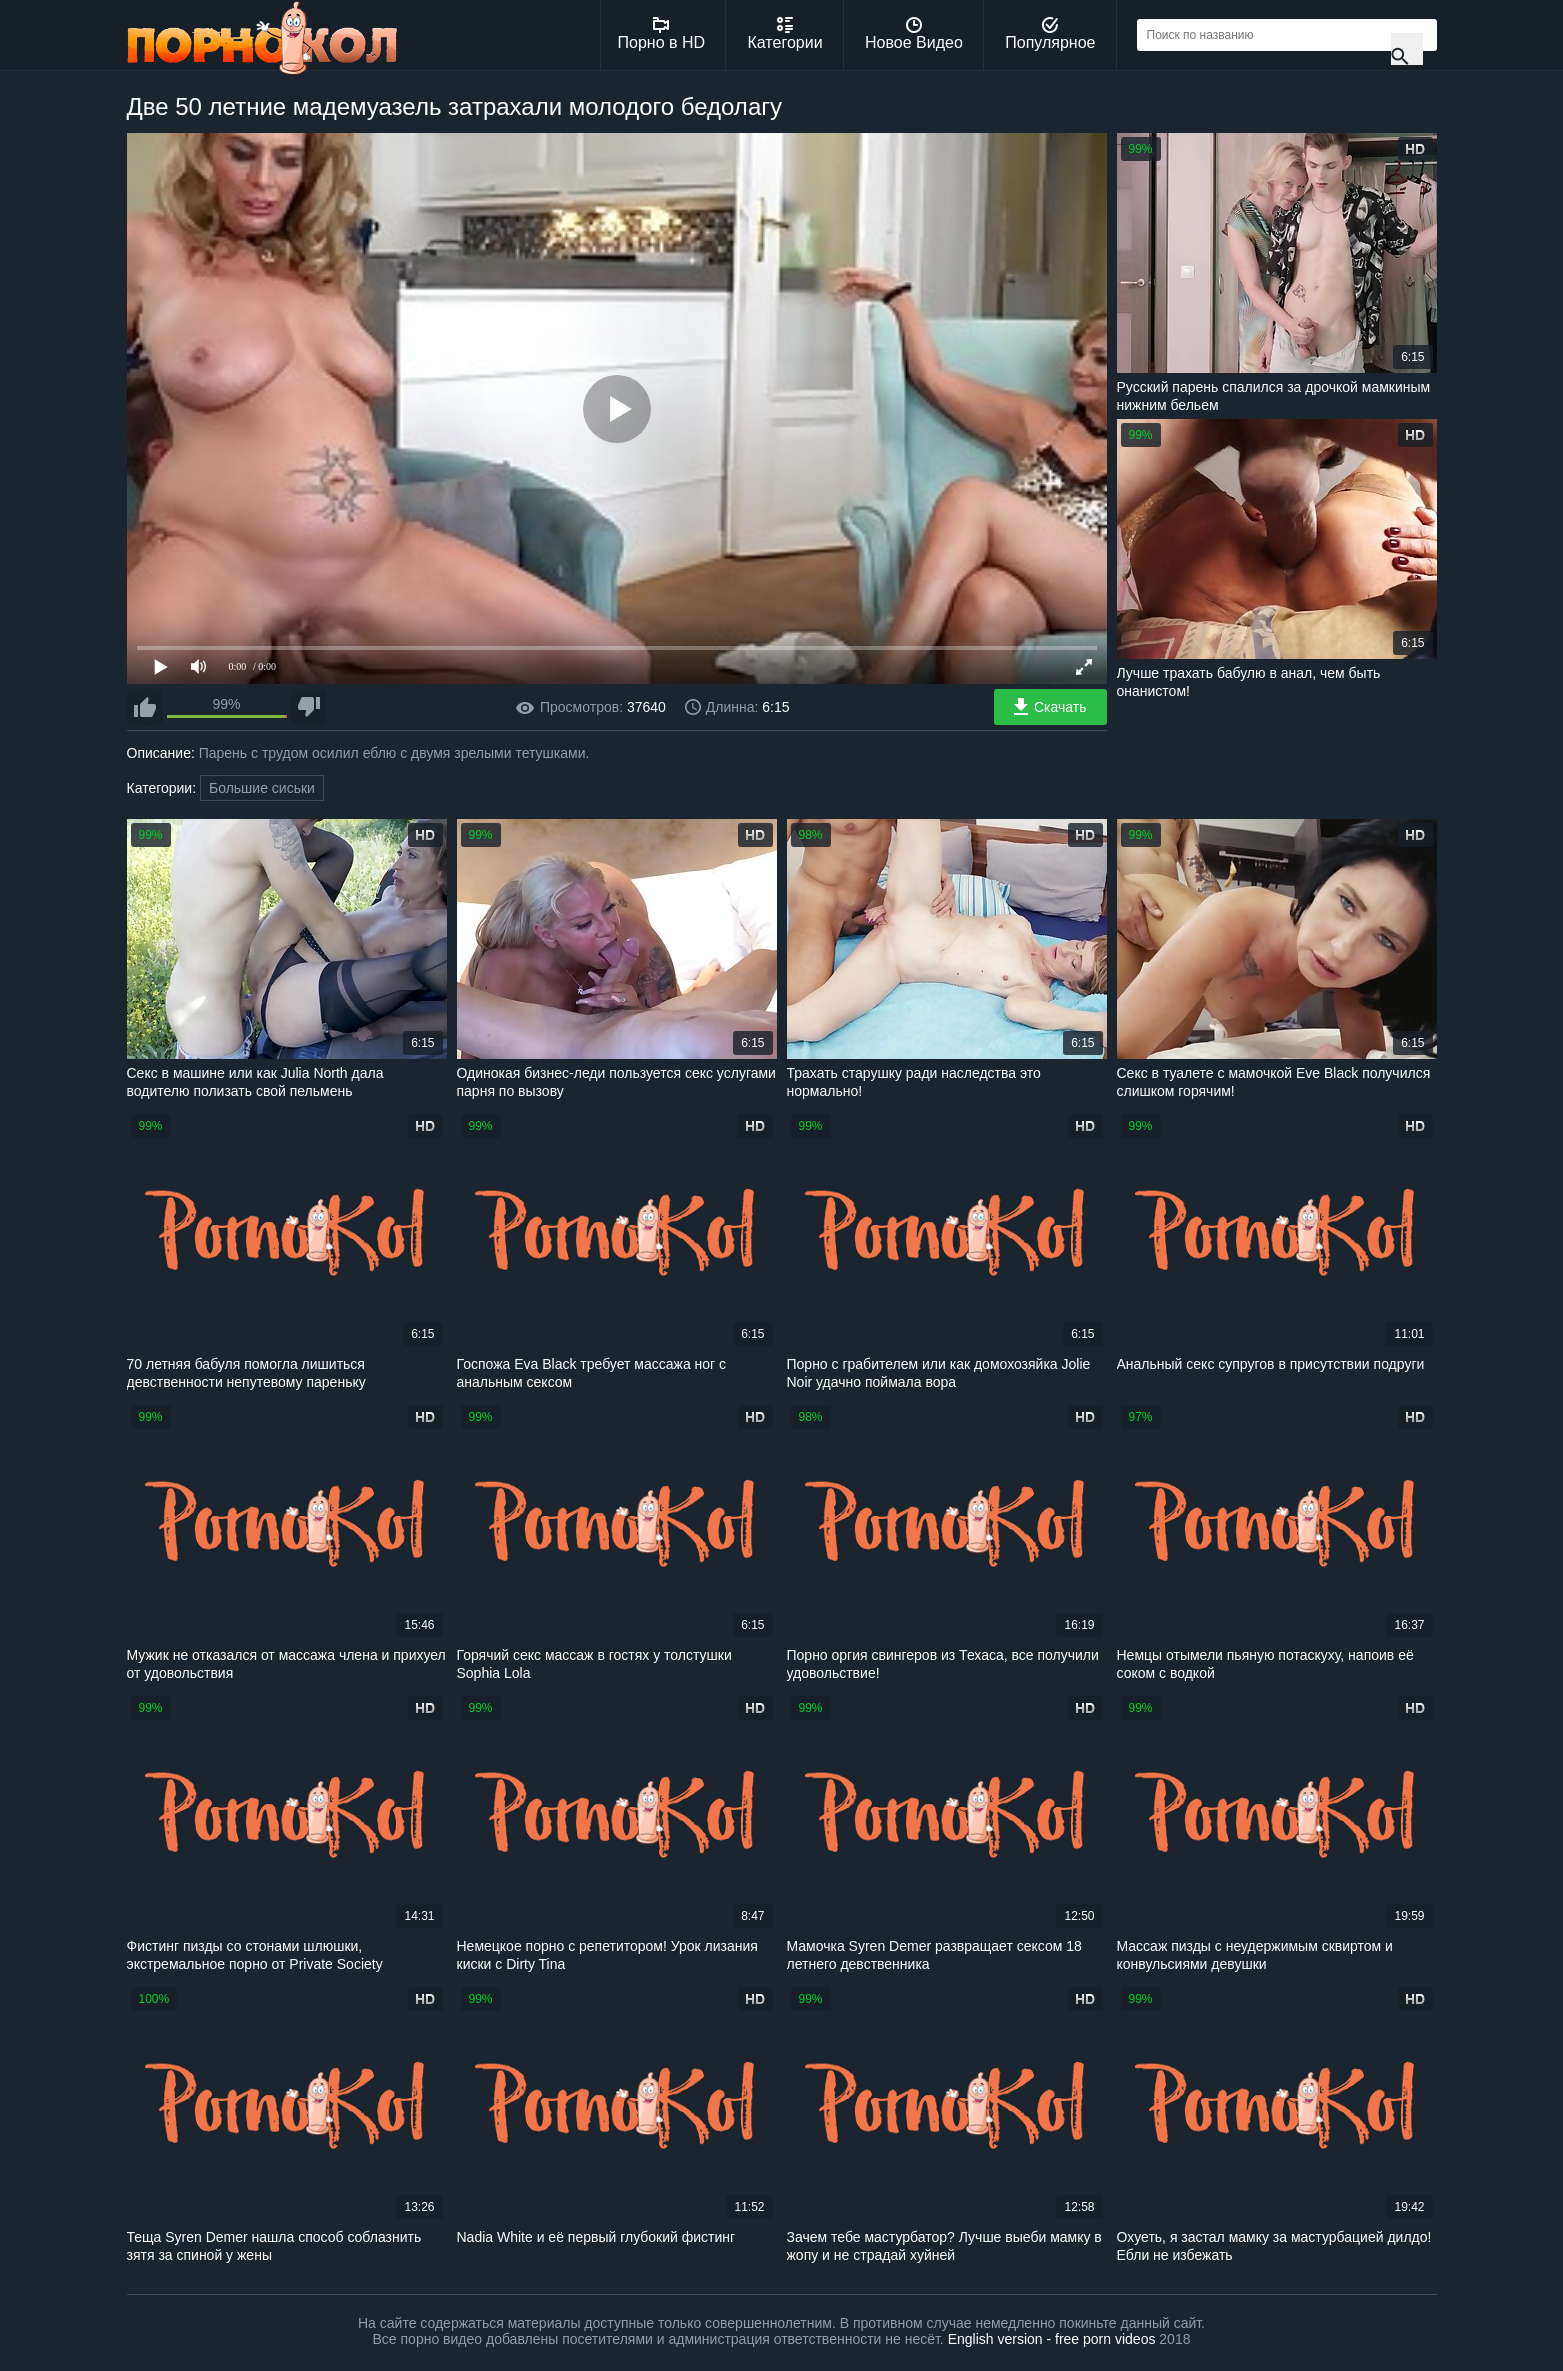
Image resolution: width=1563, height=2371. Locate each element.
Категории (785, 34)
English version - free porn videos (1052, 2339)
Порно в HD (662, 34)
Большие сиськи (262, 788)
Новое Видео (914, 34)
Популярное (1050, 34)
